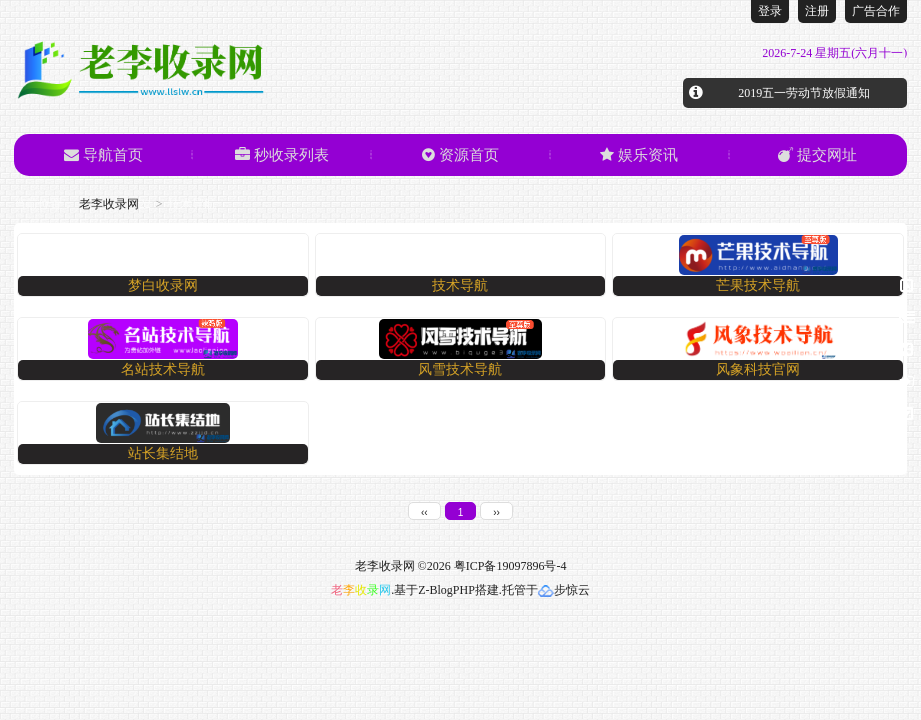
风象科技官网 (758, 369)
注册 (817, 11)
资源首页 (460, 155)
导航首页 (103, 155)
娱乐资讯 (639, 155)
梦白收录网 (163, 285)
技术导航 (460, 285)
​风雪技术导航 (460, 369)
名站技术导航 (163, 369)
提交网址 (817, 155)
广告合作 (876, 11)
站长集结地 (163, 453)
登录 (770, 11)
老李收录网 (109, 204)
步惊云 (564, 590)
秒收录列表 (282, 155)
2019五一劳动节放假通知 (804, 93)
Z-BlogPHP (446, 590)
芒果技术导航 (758, 285)
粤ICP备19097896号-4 (510, 566)
